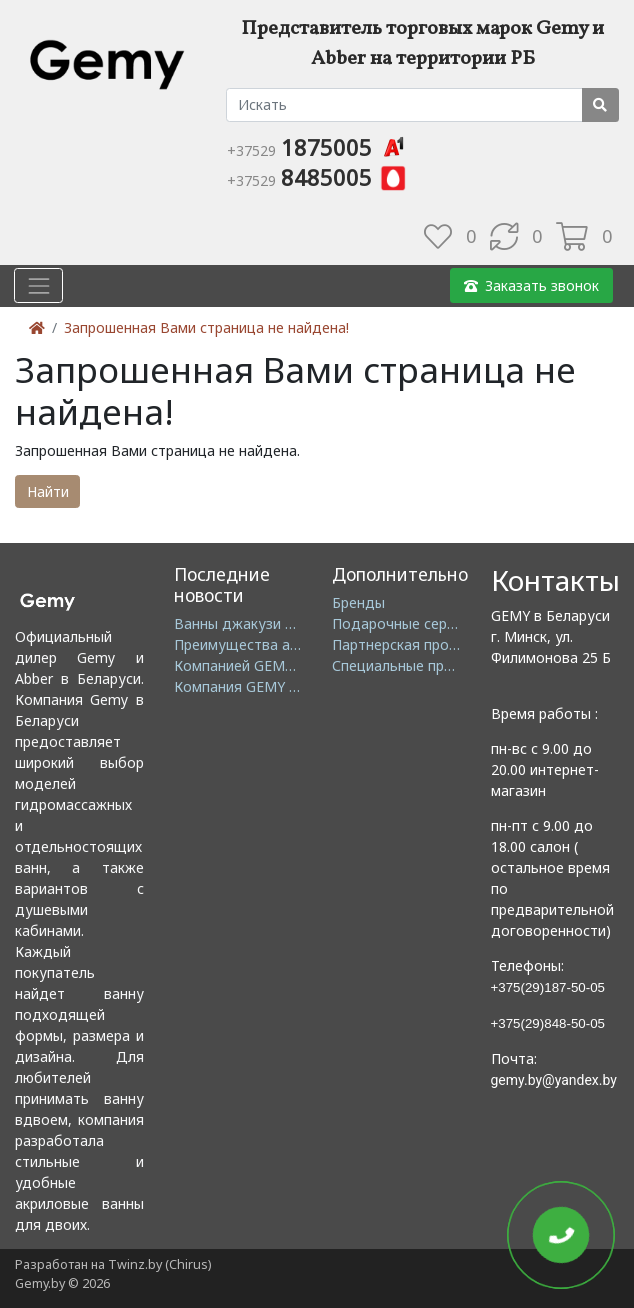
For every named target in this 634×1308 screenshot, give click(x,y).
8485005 (317, 177)
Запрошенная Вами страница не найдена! (206, 327)
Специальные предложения (427, 665)
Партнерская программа (415, 644)
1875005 (317, 147)
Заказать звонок (531, 285)
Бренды (358, 602)
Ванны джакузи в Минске (261, 623)
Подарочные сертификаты (423, 623)
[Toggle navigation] (38, 285)
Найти (48, 491)
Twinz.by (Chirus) (159, 1264)
